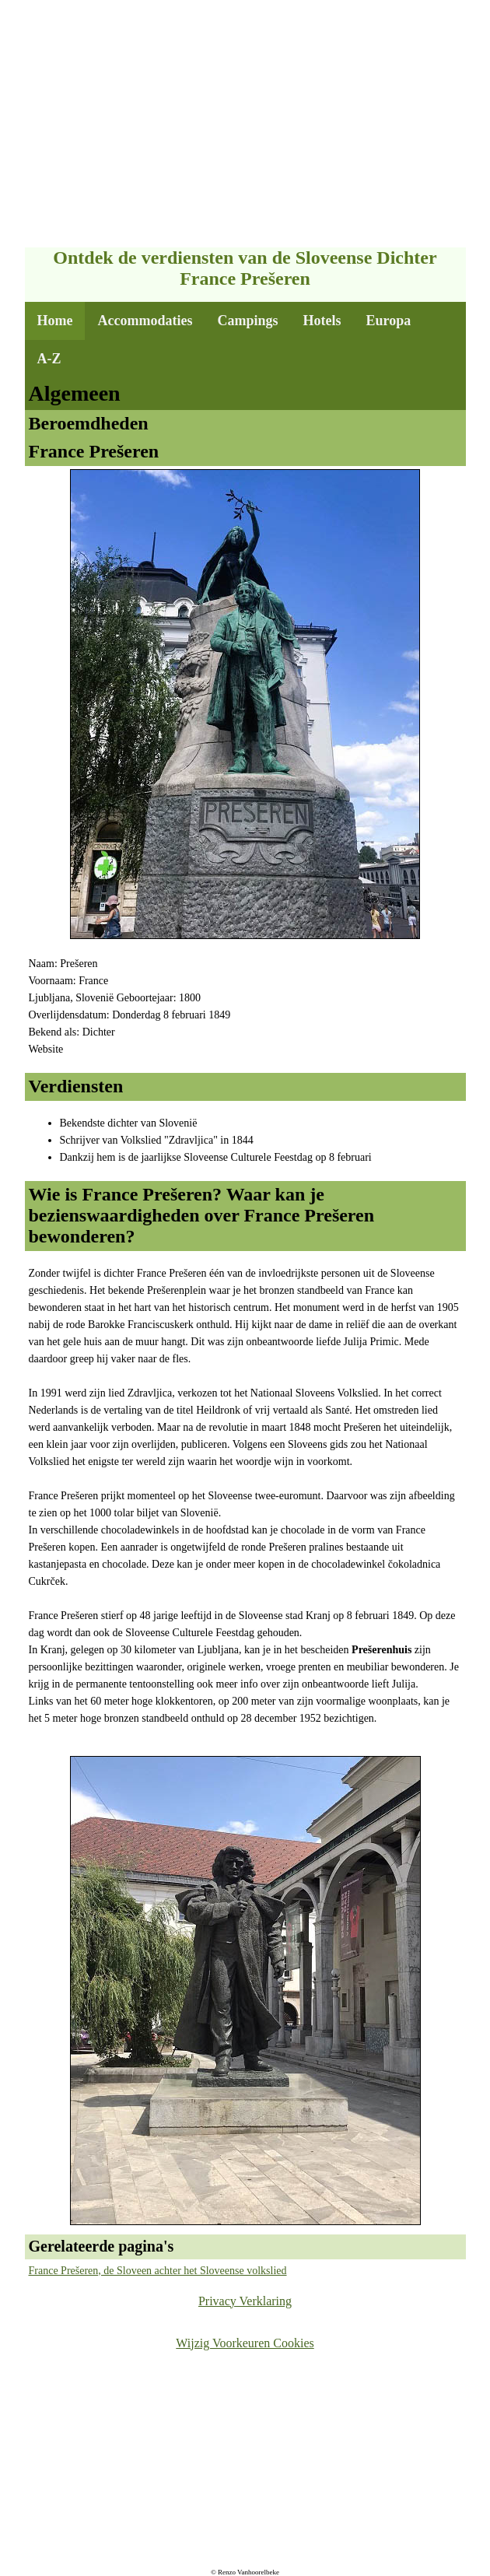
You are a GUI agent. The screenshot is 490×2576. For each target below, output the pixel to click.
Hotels (322, 320)
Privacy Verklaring (245, 2301)
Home (55, 320)
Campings (247, 320)
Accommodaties (144, 320)
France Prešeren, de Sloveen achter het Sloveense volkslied (158, 2270)
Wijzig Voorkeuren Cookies (244, 2343)
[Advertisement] (245, 125)
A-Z (49, 358)
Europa (388, 320)
